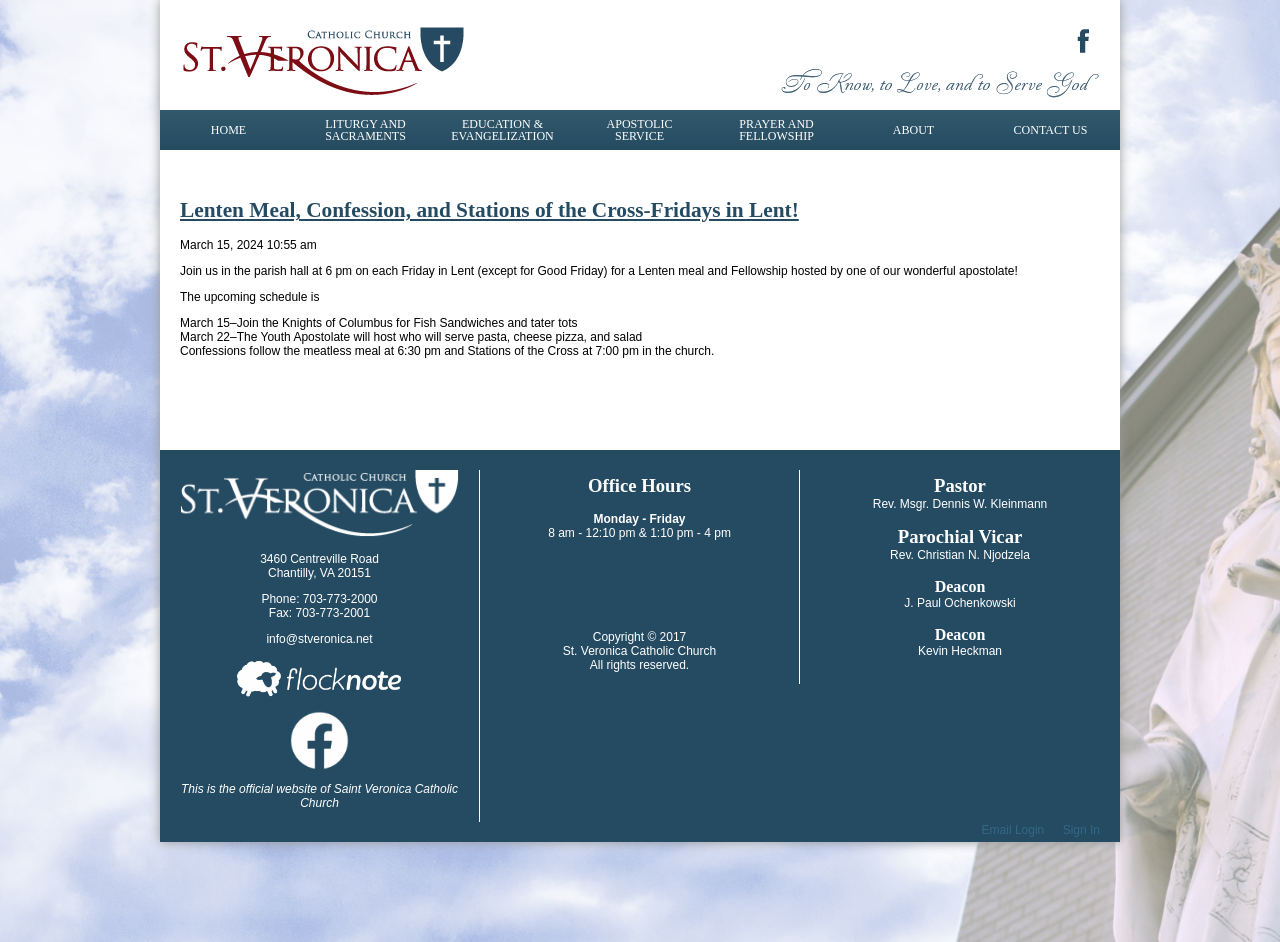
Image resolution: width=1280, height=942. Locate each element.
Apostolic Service (640, 130)
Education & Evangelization (502, 130)
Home (228, 130)
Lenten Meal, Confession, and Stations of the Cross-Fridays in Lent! (489, 210)
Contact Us (1051, 130)
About (913, 130)
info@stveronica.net (319, 639)
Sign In (1081, 830)
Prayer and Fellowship (776, 130)
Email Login (1013, 830)
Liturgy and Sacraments (365, 130)
